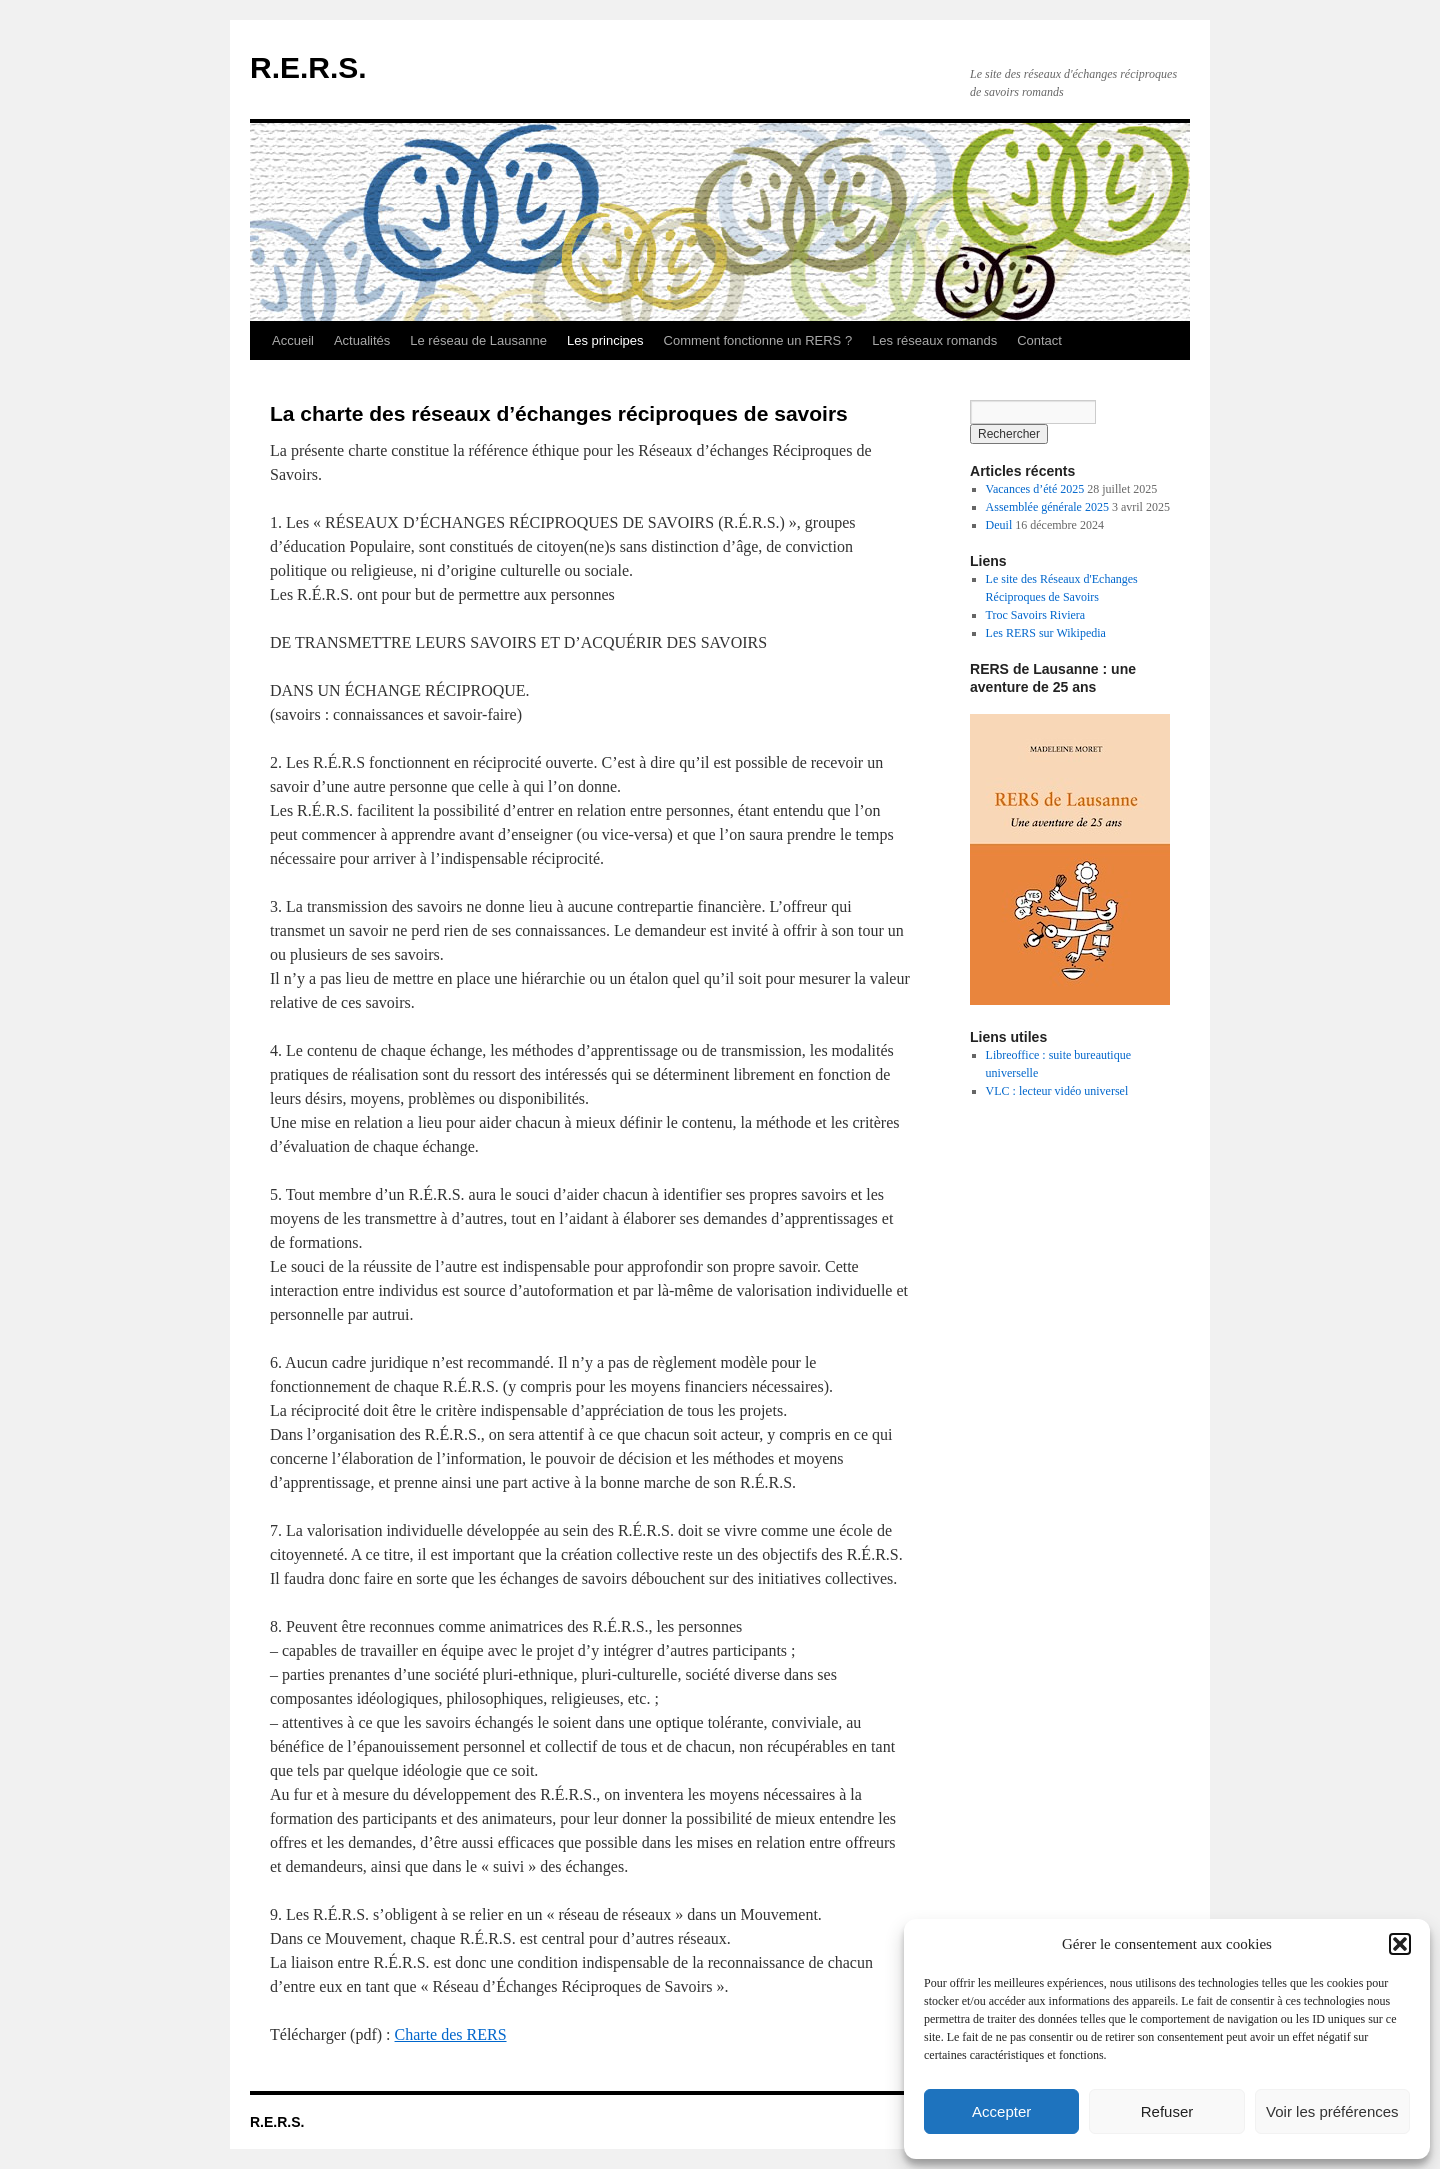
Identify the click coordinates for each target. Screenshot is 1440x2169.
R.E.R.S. (308, 67)
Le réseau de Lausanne (478, 340)
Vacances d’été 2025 (1035, 489)
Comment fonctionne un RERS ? (758, 340)
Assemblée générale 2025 (1047, 507)
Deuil (999, 525)
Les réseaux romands (934, 340)
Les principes (605, 340)
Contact (1039, 340)
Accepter (1001, 2111)
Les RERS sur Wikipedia (1046, 633)
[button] (1400, 1944)
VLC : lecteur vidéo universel (1057, 1091)
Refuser (1167, 2111)
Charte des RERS (451, 2034)
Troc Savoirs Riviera (1036, 615)
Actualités (362, 340)
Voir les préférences (1332, 2111)
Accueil (293, 340)
